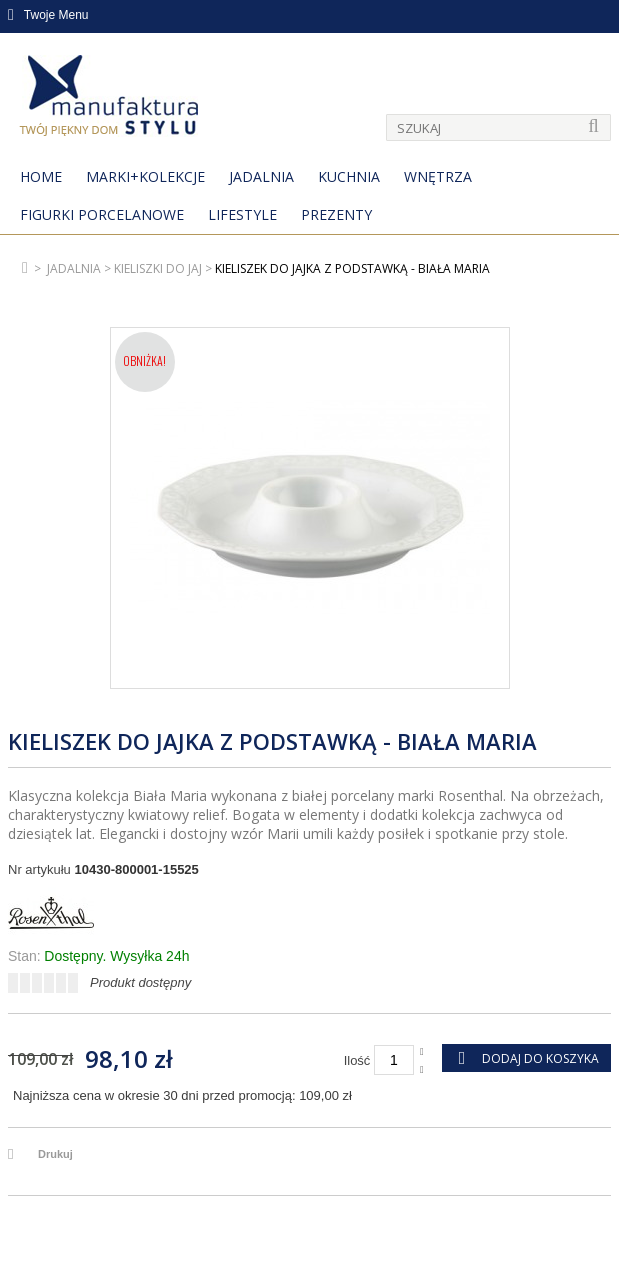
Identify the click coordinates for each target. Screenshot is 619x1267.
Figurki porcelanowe (102, 214)
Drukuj (55, 1154)
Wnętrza (438, 176)
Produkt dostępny (140, 982)
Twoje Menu (48, 15)
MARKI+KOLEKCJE (145, 176)
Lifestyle (242, 214)
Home (41, 176)
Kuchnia (349, 176)
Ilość (357, 1060)
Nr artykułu (39, 869)
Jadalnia (261, 176)
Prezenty (336, 214)
